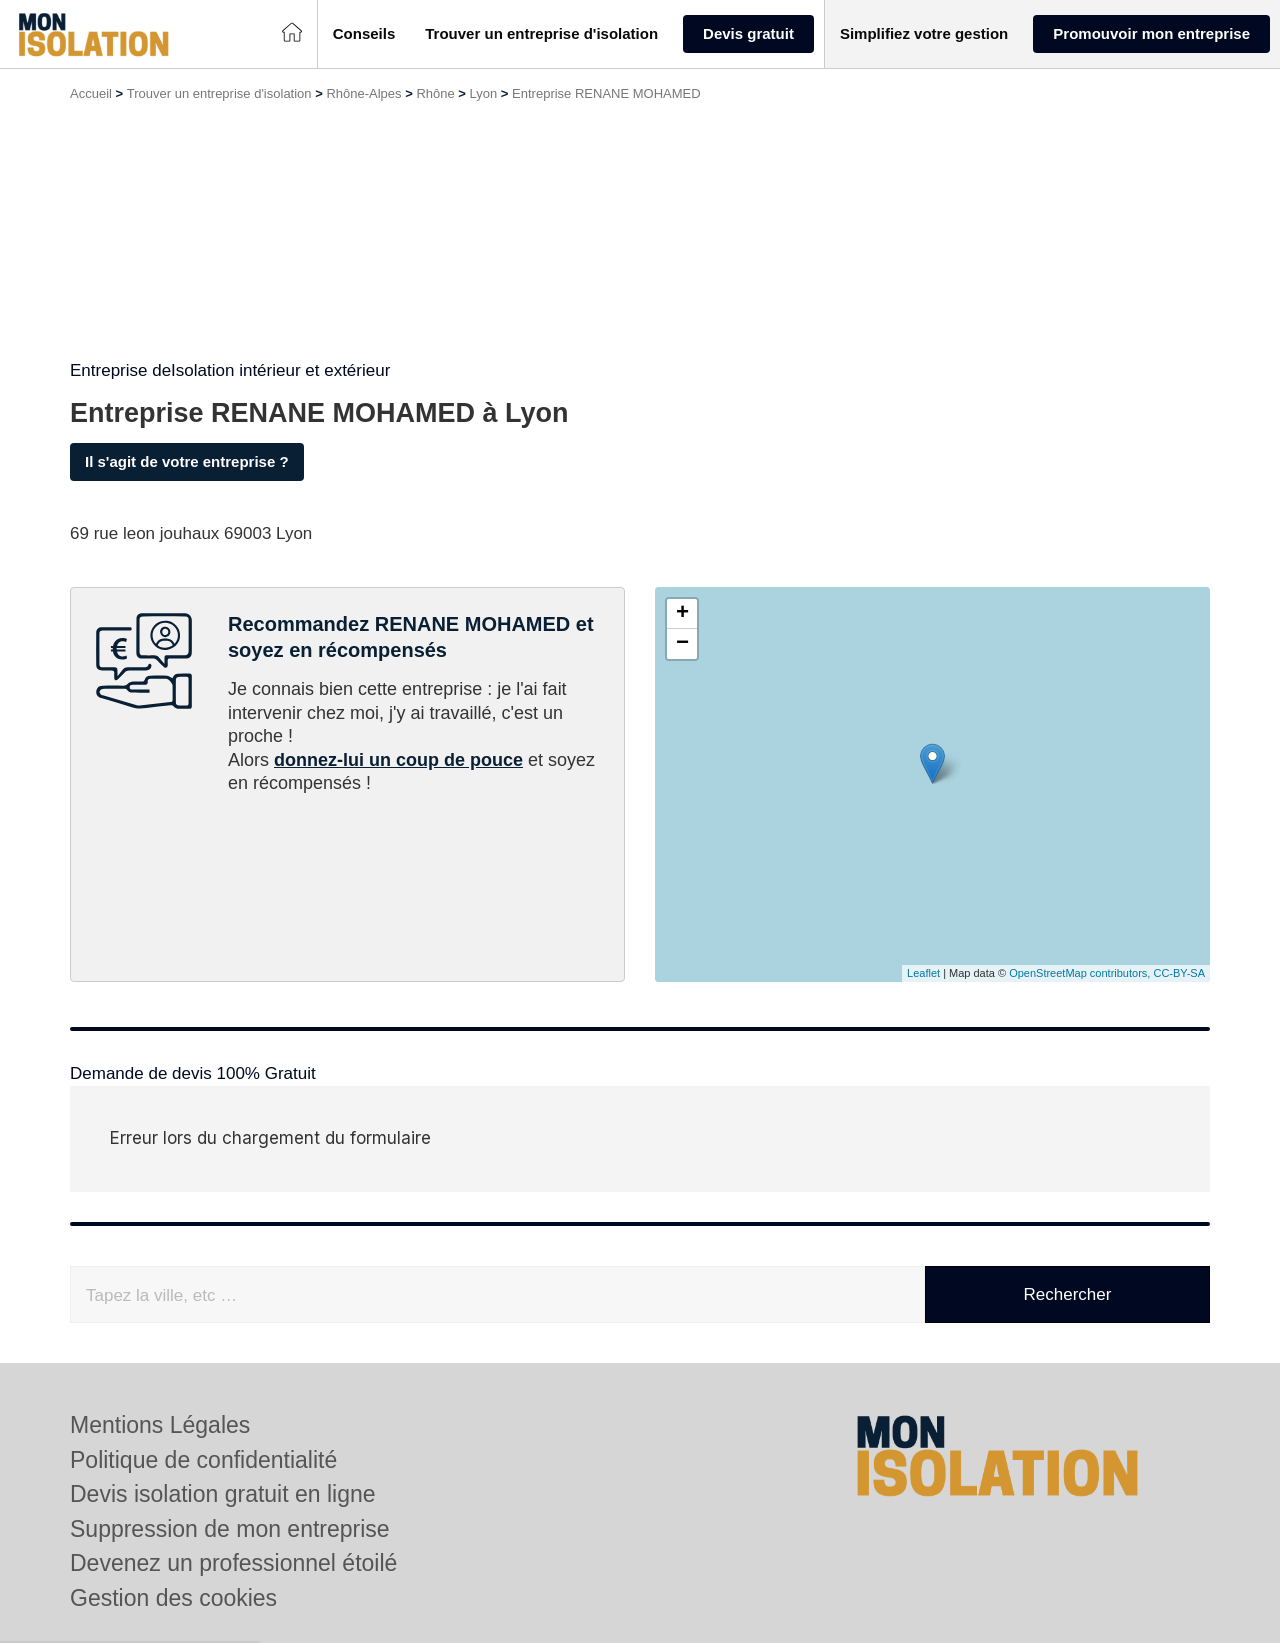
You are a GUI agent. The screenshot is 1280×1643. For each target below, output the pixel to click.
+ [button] (682, 614)
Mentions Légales (160, 1425)
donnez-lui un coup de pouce (398, 760)
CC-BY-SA (1179, 973)
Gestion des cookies (173, 1598)
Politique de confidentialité (203, 1460)
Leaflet (923, 973)
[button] (364, 34)
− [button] (682, 644)
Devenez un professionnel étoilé (233, 1563)
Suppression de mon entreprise (230, 1529)
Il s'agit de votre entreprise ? (187, 461)
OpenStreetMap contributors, (1081, 973)
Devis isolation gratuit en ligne (223, 1494)
